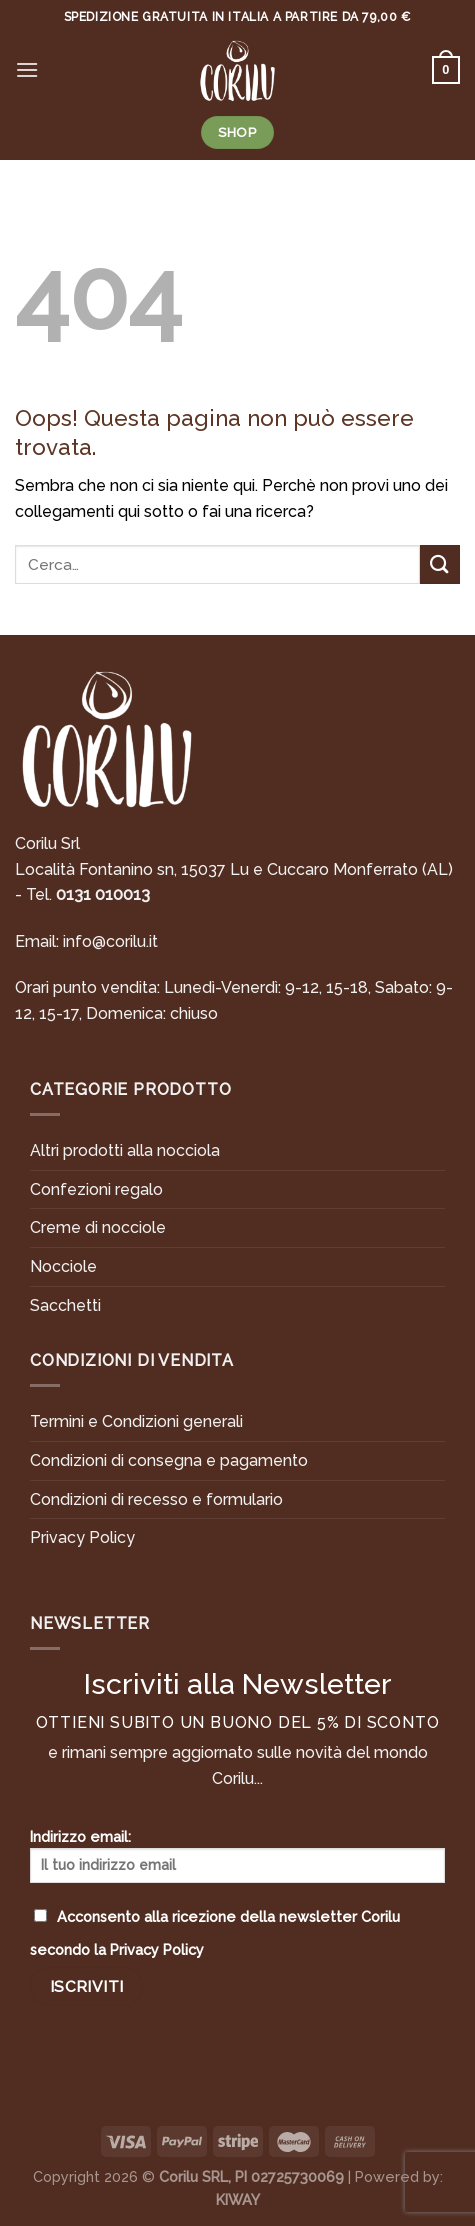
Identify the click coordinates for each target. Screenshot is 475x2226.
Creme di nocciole (98, 1227)
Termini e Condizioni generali (136, 1421)
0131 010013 (103, 894)
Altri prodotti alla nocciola (125, 1150)
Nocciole (63, 1266)
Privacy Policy (82, 1537)
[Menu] (27, 69)
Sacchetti (65, 1305)
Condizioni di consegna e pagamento (169, 1460)
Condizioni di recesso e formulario (156, 1499)
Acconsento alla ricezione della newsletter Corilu (215, 1933)
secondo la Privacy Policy (117, 1949)
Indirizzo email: (237, 1855)
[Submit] (440, 564)
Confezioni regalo (96, 1189)
